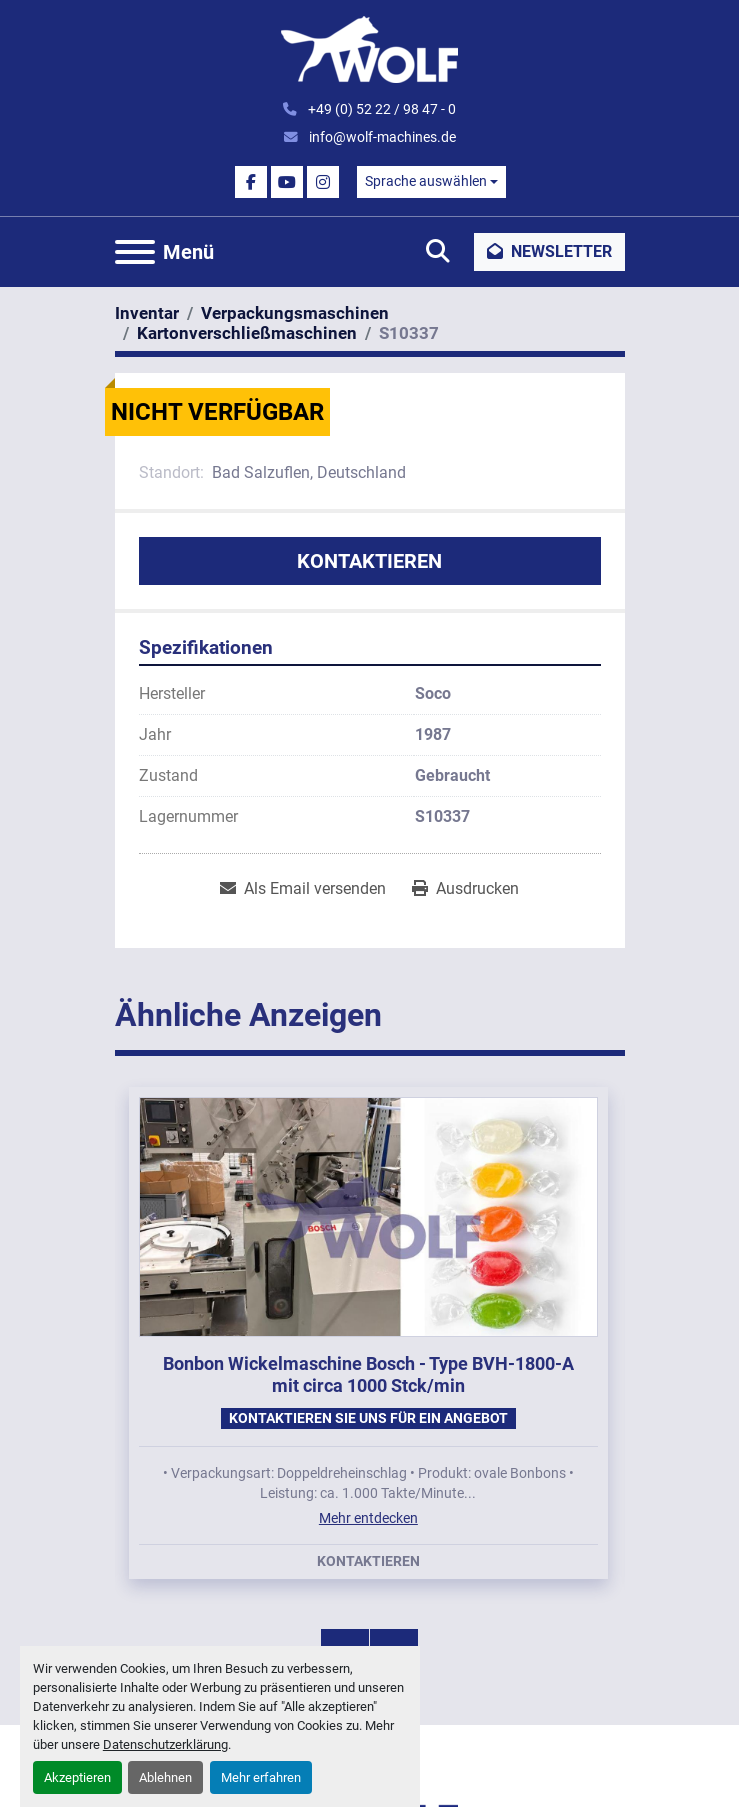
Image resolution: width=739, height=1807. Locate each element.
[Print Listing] (465, 889)
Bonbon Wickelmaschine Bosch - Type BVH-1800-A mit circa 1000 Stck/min (368, 1375)
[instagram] (323, 182)
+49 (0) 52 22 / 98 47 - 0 (380, 109)
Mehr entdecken (368, 1518)
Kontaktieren (369, 561)
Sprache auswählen (426, 181)
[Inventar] (147, 313)
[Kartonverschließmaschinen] (247, 333)
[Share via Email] (303, 889)
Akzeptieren (77, 1777)
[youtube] (287, 182)
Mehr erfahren (261, 1777)
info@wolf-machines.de (381, 137)
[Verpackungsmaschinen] (295, 313)
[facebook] (251, 182)
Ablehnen (165, 1777)
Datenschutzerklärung (165, 1744)
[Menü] (135, 252)
